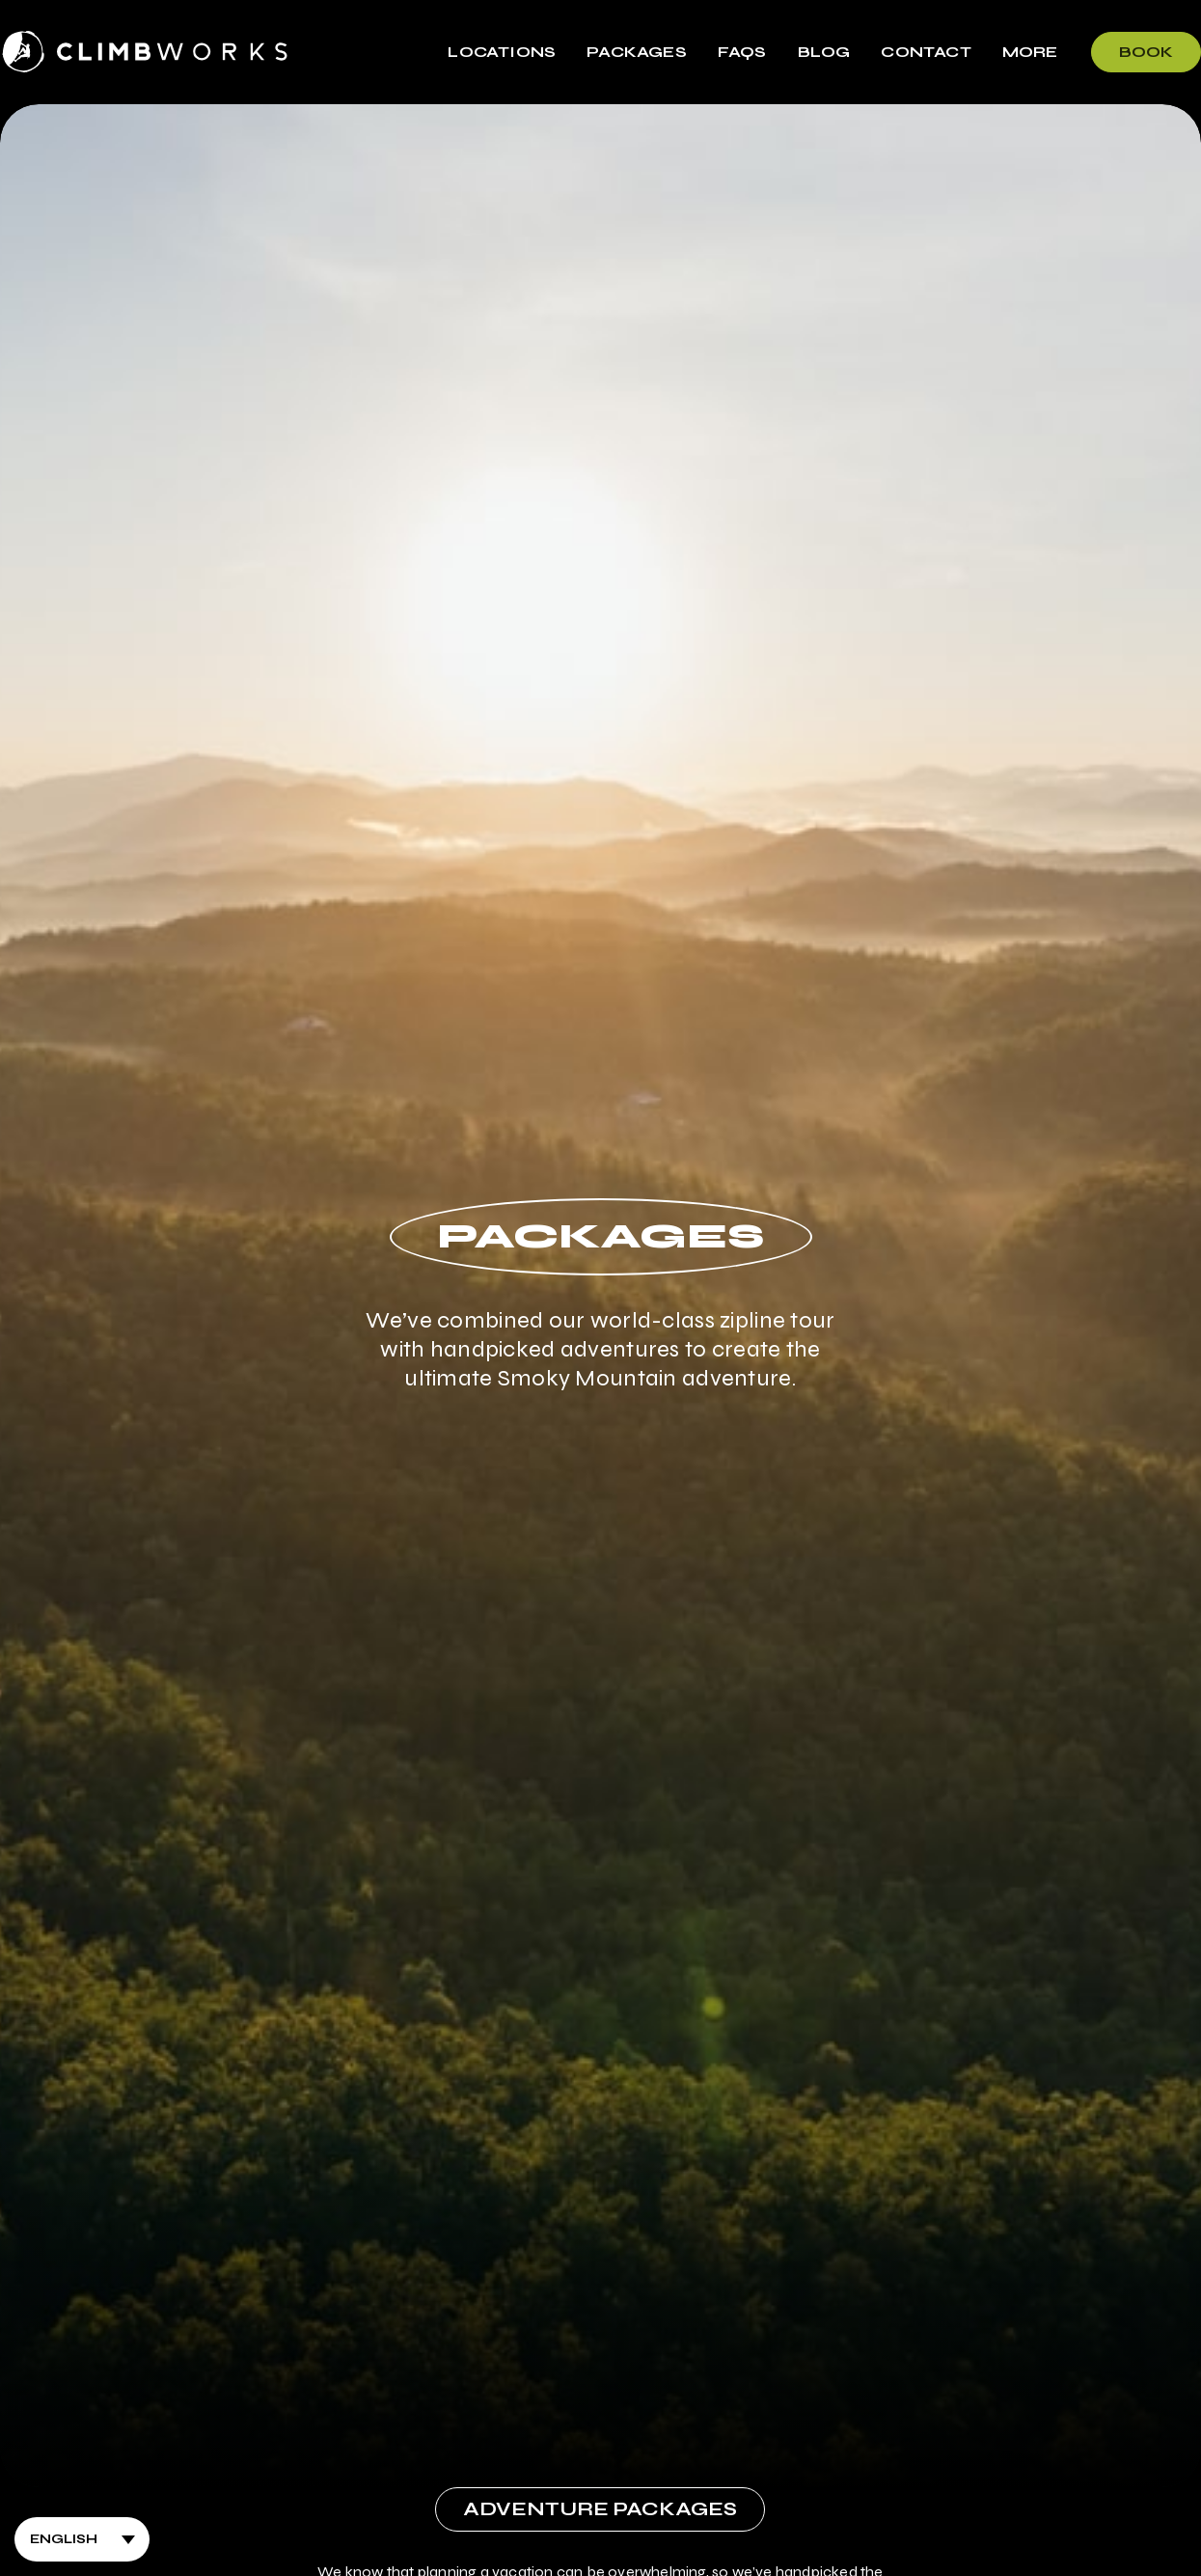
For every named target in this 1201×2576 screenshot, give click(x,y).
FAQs (742, 51)
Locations (502, 51)
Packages (637, 51)
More (1030, 51)
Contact (925, 51)
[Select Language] (82, 2539)
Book (1146, 51)
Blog (824, 51)
